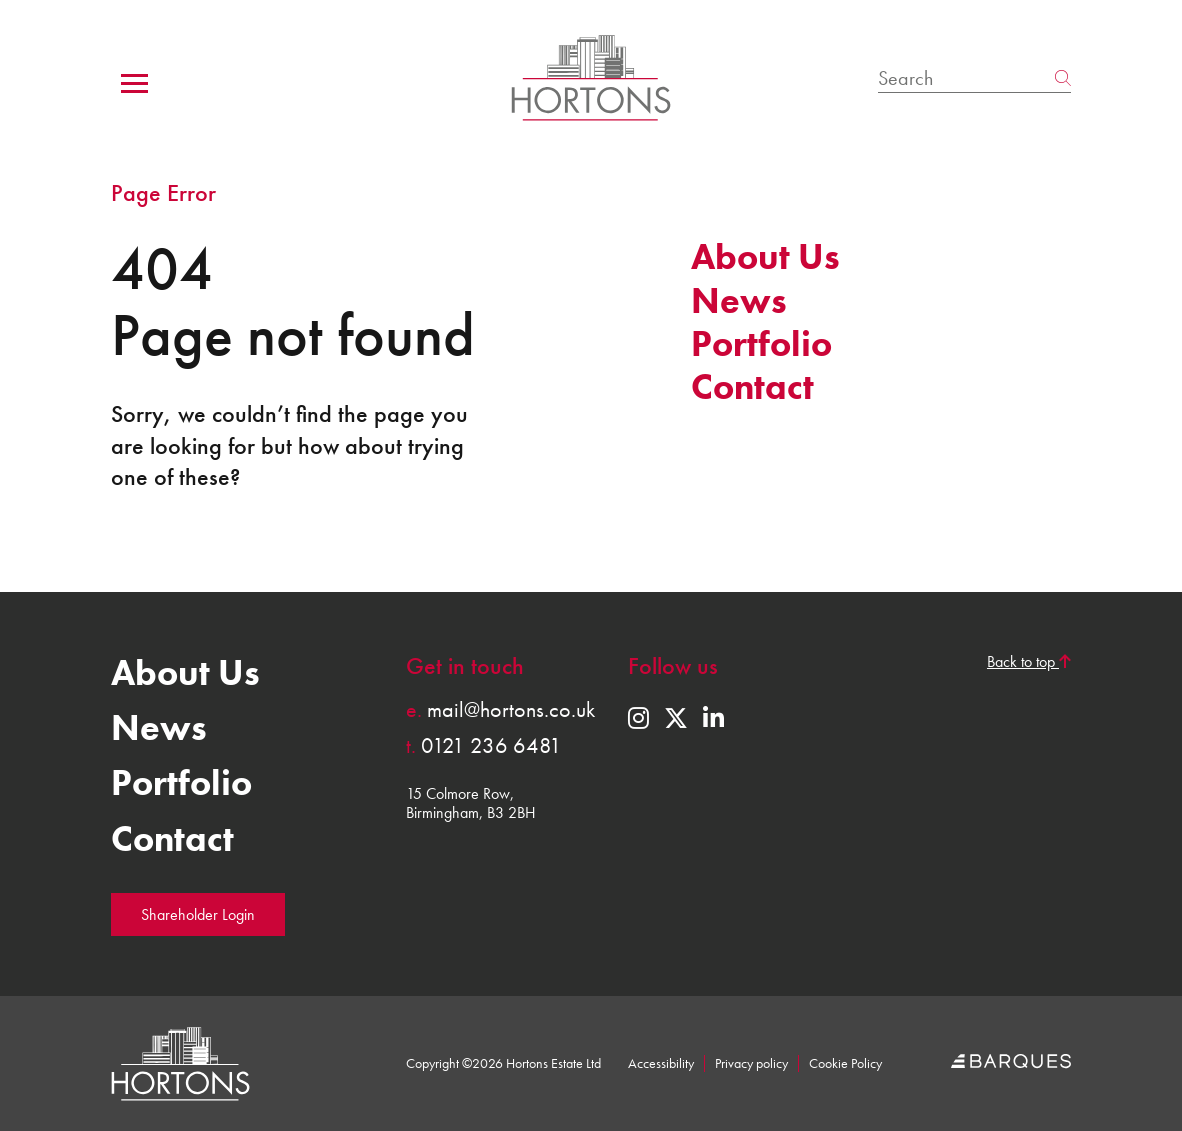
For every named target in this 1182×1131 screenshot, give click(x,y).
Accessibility (661, 1063)
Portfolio (761, 344)
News (739, 301)
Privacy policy (751, 1063)
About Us (765, 257)
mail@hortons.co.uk (500, 710)
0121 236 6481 (484, 746)
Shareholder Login (198, 914)
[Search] (966, 78)
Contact (752, 387)
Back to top (1029, 661)
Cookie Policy (845, 1063)
